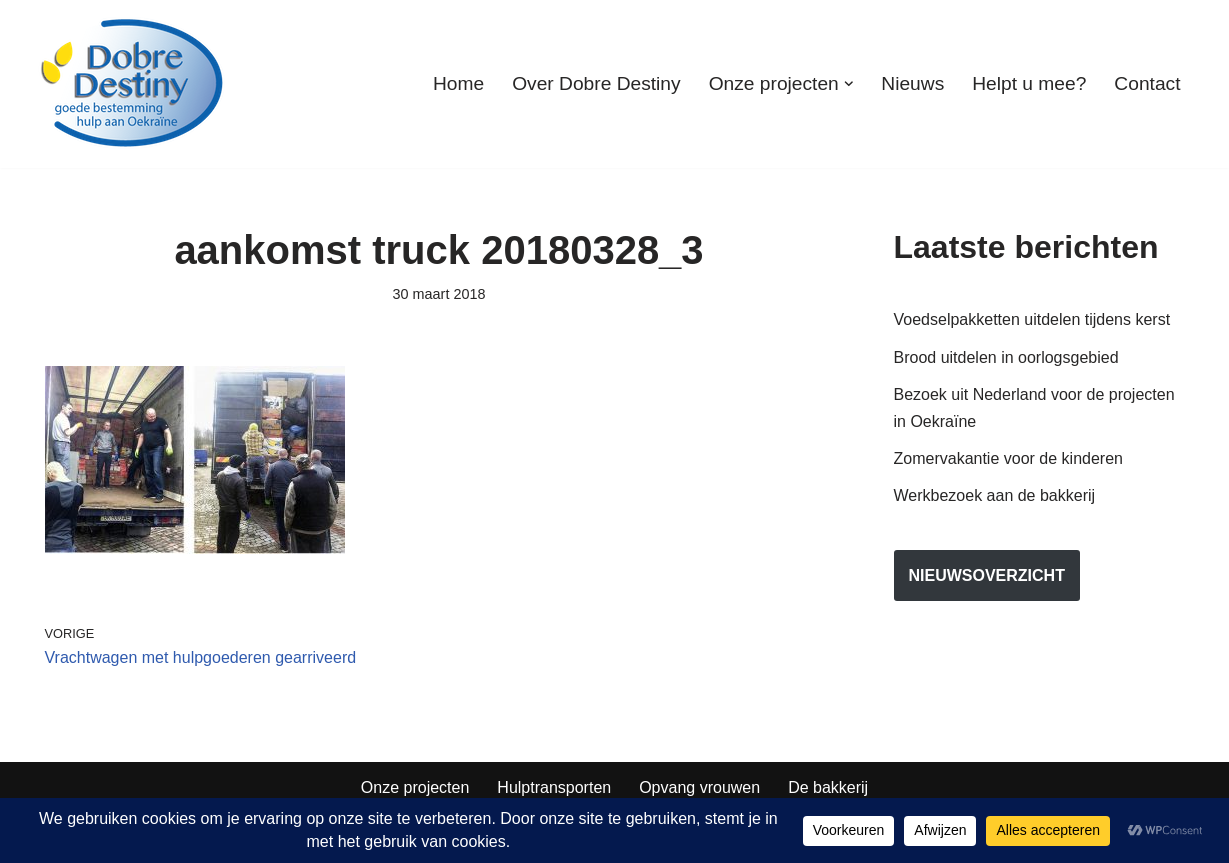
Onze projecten (415, 787)
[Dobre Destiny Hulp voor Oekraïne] (133, 84)
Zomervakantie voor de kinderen (1008, 458)
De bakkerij (828, 787)
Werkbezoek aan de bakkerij (995, 495)
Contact (1147, 83)
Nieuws (912, 83)
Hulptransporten (554, 787)
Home (458, 83)
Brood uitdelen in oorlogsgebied (1006, 357)
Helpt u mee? (1029, 83)
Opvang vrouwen (699, 787)
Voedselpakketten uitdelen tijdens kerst (1032, 319)
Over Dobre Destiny (596, 83)
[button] (849, 84)
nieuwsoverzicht (987, 575)
